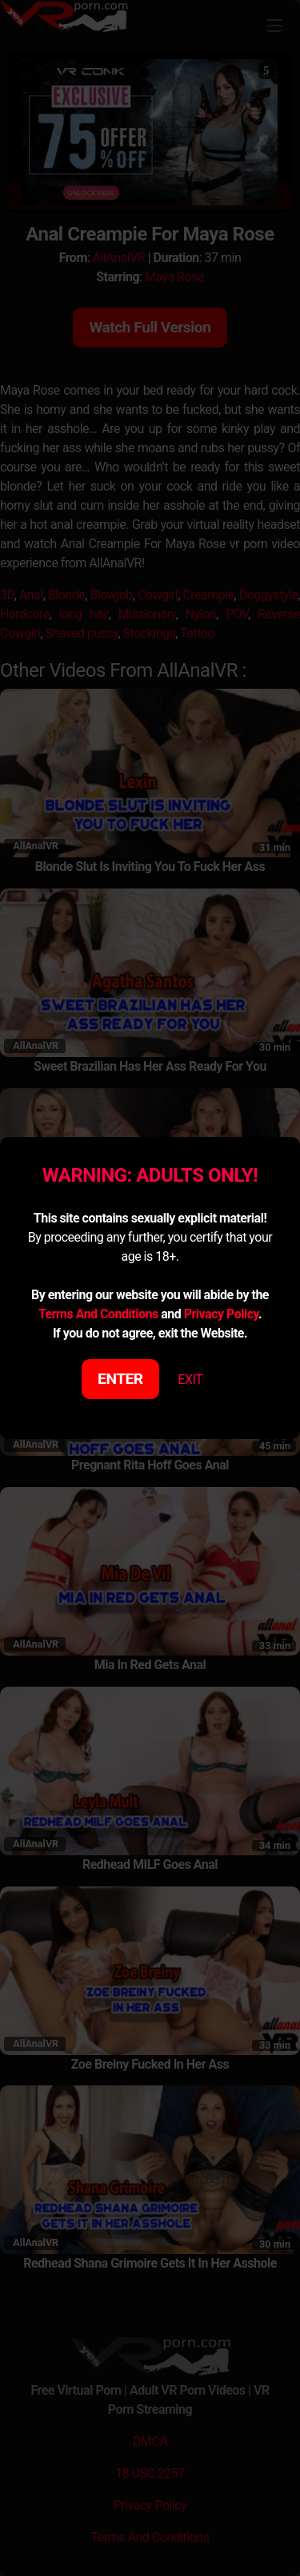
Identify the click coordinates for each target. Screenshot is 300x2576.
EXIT (190, 1379)
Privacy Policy (221, 1314)
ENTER (120, 1378)
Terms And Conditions (98, 1314)
